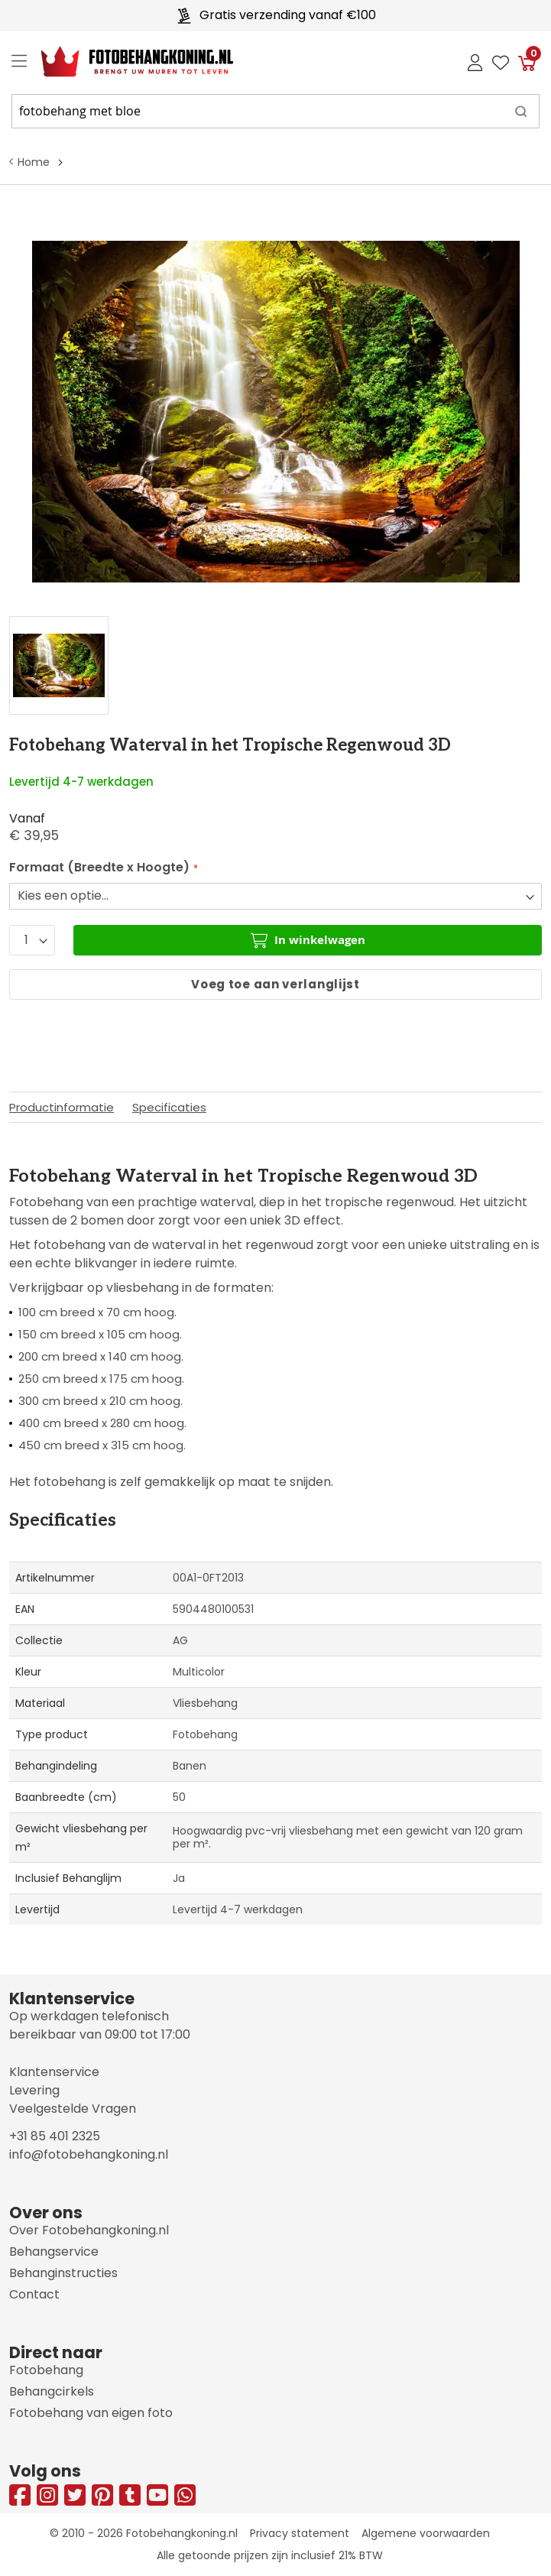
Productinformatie (61, 1107)
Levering (34, 2090)
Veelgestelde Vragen (72, 2108)
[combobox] (275, 111)
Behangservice (54, 2251)
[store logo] (124, 61)
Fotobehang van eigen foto (91, 2413)
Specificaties (169, 1107)
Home (34, 162)
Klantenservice (54, 2072)
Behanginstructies (63, 2273)
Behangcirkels (51, 2391)
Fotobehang (46, 2370)
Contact (34, 2294)
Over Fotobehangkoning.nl (89, 2230)
